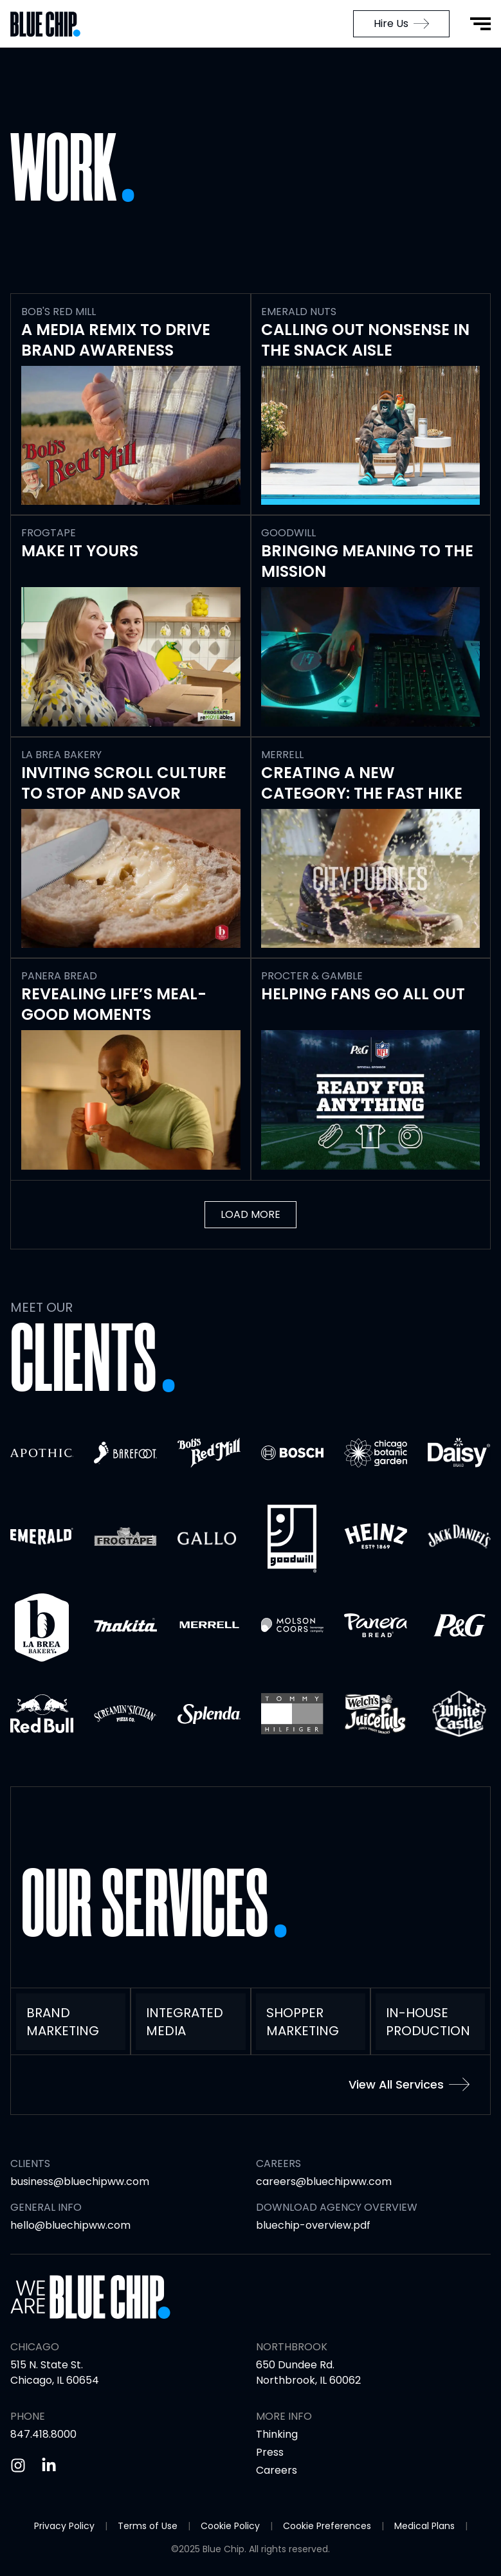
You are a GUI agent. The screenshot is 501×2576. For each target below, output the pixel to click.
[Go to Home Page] (51, 24)
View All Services (409, 2084)
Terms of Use (148, 2525)
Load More (250, 1214)
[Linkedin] (49, 2465)
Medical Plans (424, 2525)
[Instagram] (18, 2465)
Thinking (277, 2434)
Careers (276, 2470)
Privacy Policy (64, 2525)
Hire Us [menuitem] (401, 23)
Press (270, 2452)
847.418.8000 (43, 2434)
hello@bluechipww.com (70, 2225)
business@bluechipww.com (79, 2181)
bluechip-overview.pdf (313, 2225)
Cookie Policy (230, 2525)
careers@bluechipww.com (324, 2181)
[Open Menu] (480, 23)
